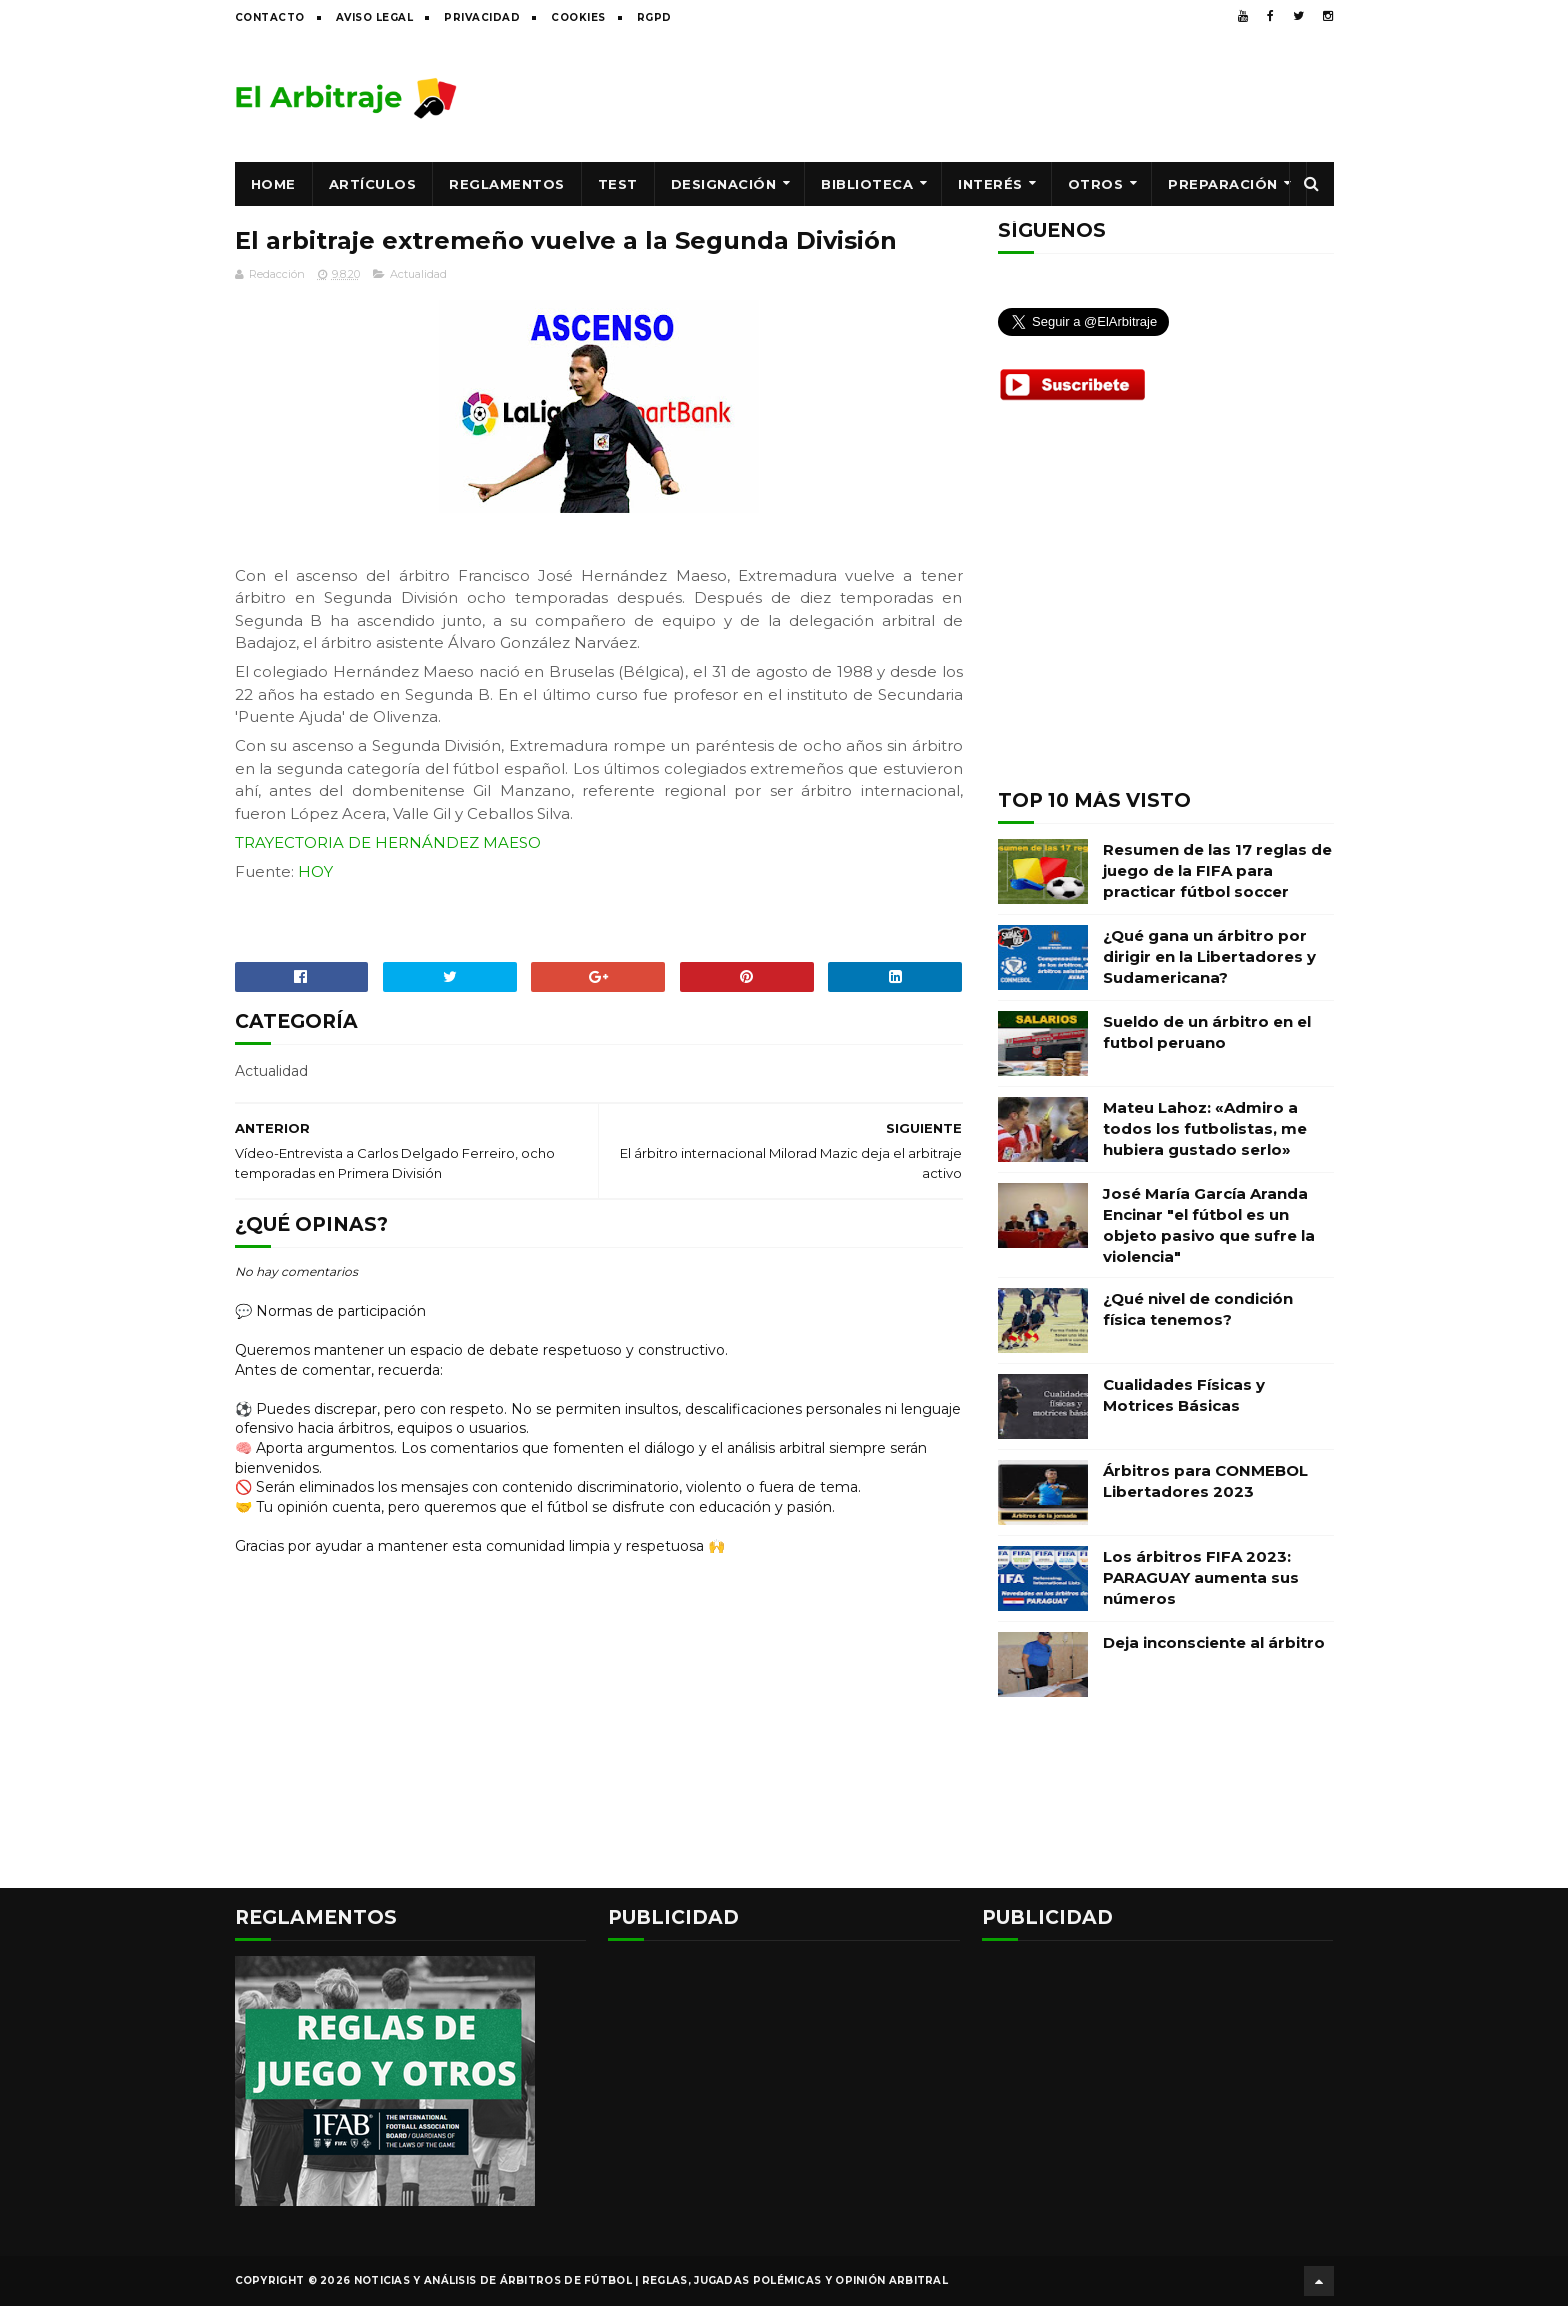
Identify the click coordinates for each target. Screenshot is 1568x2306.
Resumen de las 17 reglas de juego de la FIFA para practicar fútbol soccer (1217, 870)
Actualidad (418, 274)
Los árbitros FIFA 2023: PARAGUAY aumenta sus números (1201, 1577)
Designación (724, 184)
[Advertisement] (970, 97)
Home (273, 184)
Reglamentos (507, 184)
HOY (315, 871)
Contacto (270, 17)
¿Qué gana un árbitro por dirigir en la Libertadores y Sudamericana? (1209, 956)
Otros (1096, 184)
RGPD (654, 17)
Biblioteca (867, 184)
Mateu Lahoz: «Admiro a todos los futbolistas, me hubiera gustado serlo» (1205, 1128)
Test (618, 184)
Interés (990, 184)
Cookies (578, 17)
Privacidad (482, 17)
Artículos (373, 184)
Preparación (1223, 184)
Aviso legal (375, 17)
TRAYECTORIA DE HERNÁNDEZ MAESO (388, 842)
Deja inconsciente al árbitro (1214, 1642)
